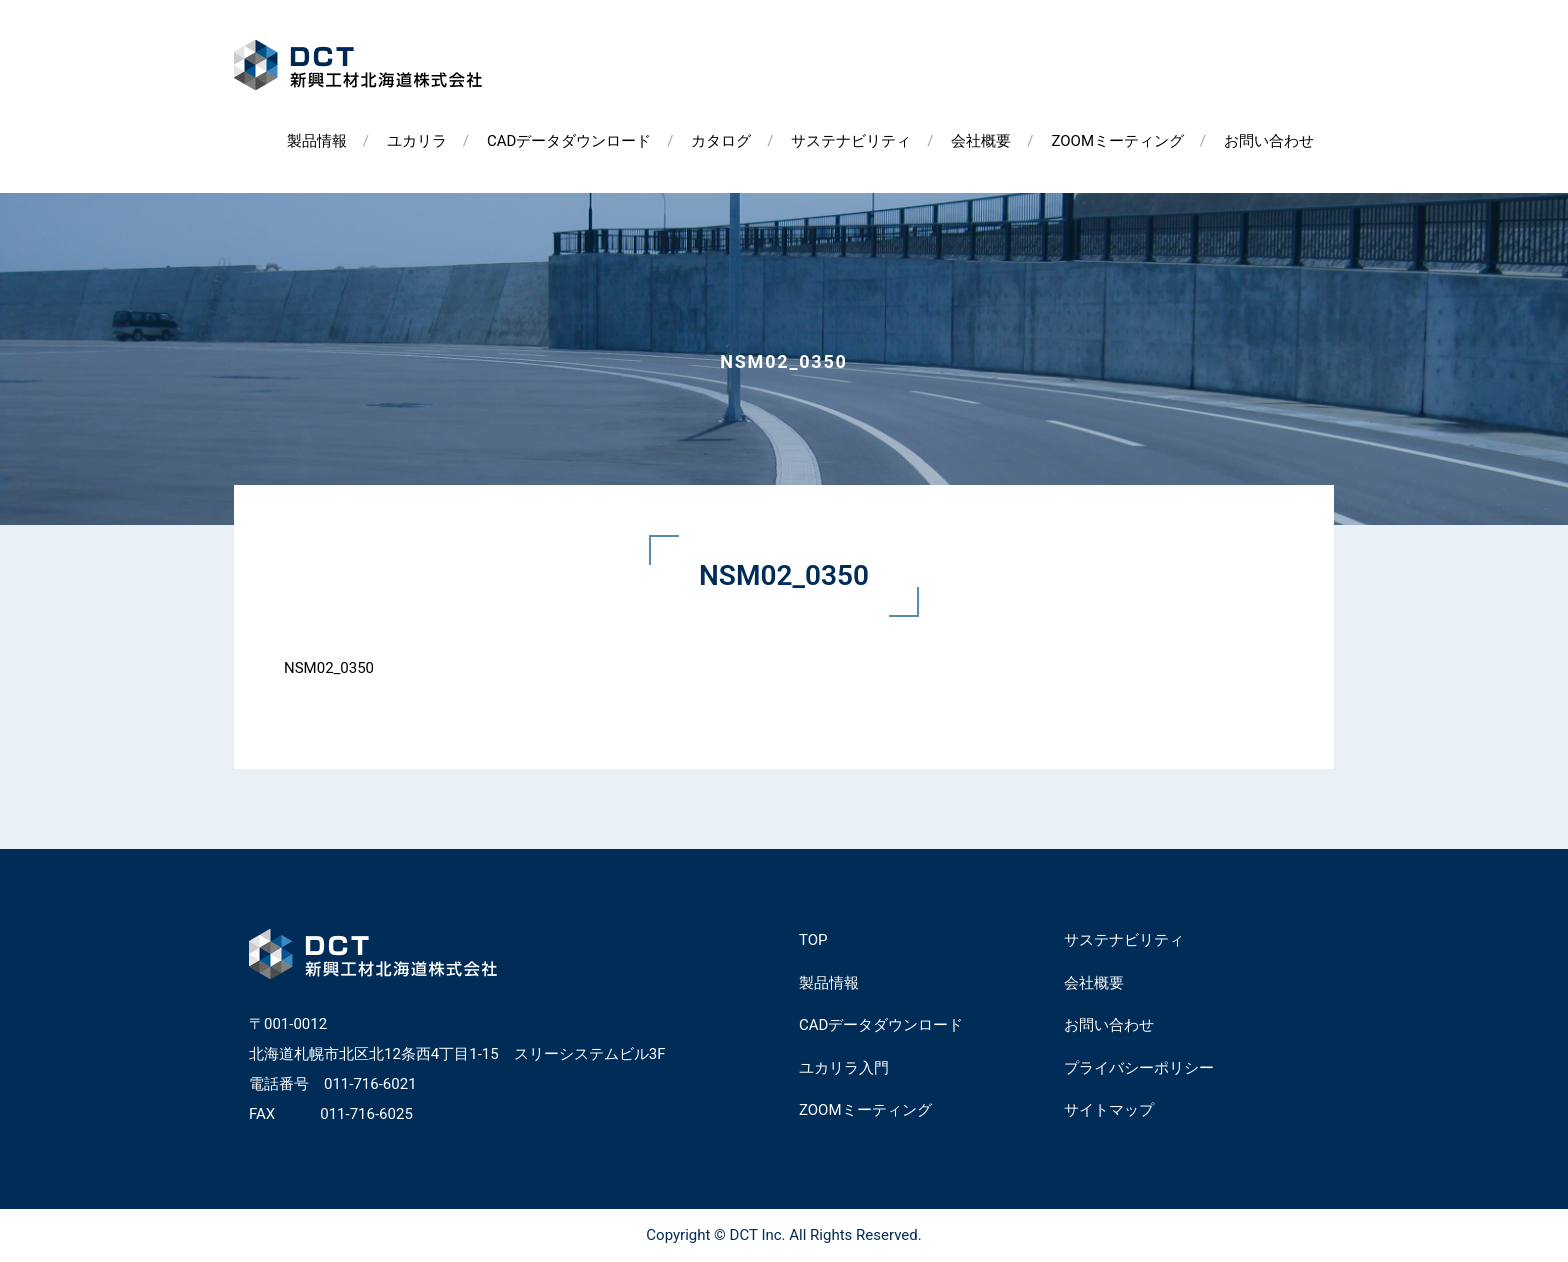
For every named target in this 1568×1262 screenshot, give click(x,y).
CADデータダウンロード (569, 141)
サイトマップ (1109, 1110)
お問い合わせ (1269, 141)
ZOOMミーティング (1117, 141)
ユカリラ (417, 141)
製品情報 (317, 141)
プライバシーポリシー (1139, 1068)
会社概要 (981, 141)
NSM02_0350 (329, 668)
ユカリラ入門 (844, 1068)
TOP (813, 940)
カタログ (721, 141)
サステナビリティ (851, 141)
